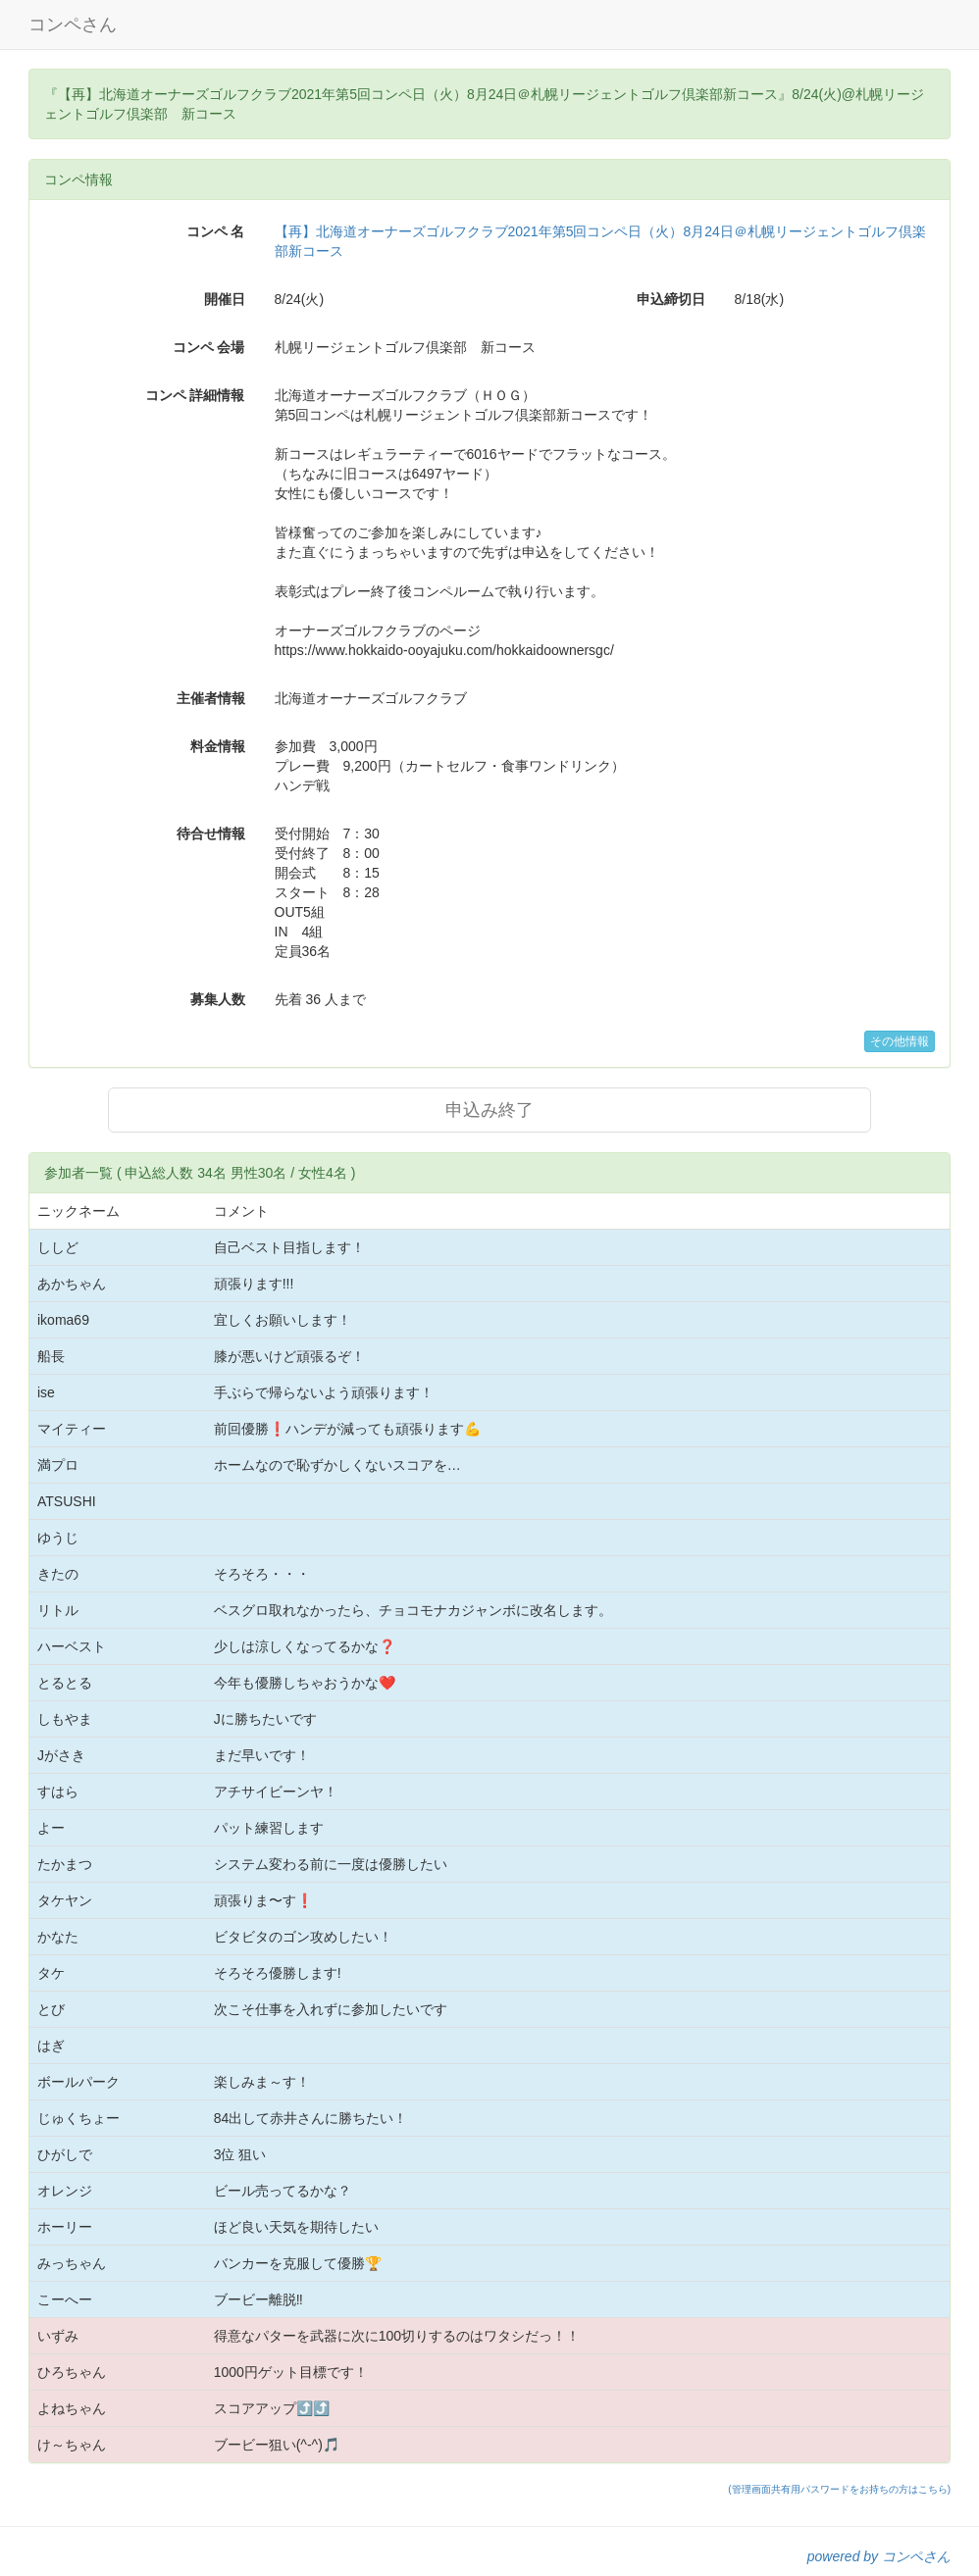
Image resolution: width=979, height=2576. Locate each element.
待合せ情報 (211, 833)
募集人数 (217, 999)
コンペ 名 (215, 231)
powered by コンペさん (879, 2556)
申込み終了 (489, 1110)
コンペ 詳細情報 (195, 395)
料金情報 (217, 746)
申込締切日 (671, 299)
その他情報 (899, 1041)
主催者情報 (211, 698)
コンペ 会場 (209, 347)
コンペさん (72, 24)
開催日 (224, 299)
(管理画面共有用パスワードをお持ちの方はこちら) (839, 2489)
